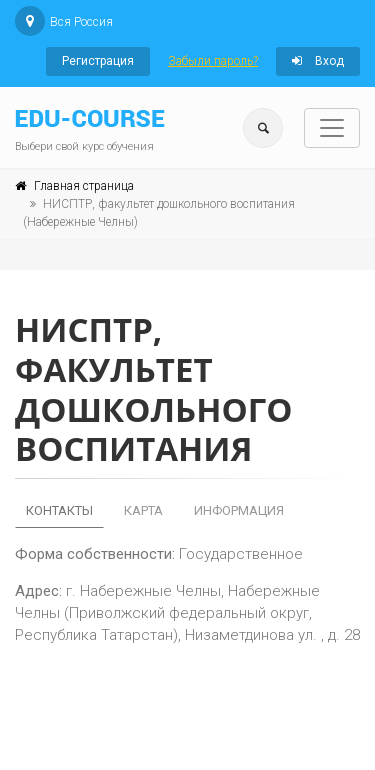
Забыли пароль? (213, 61)
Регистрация (98, 61)
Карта (143, 510)
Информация (239, 510)
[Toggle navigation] (332, 128)
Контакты (59, 510)
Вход (318, 61)
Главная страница (84, 186)
